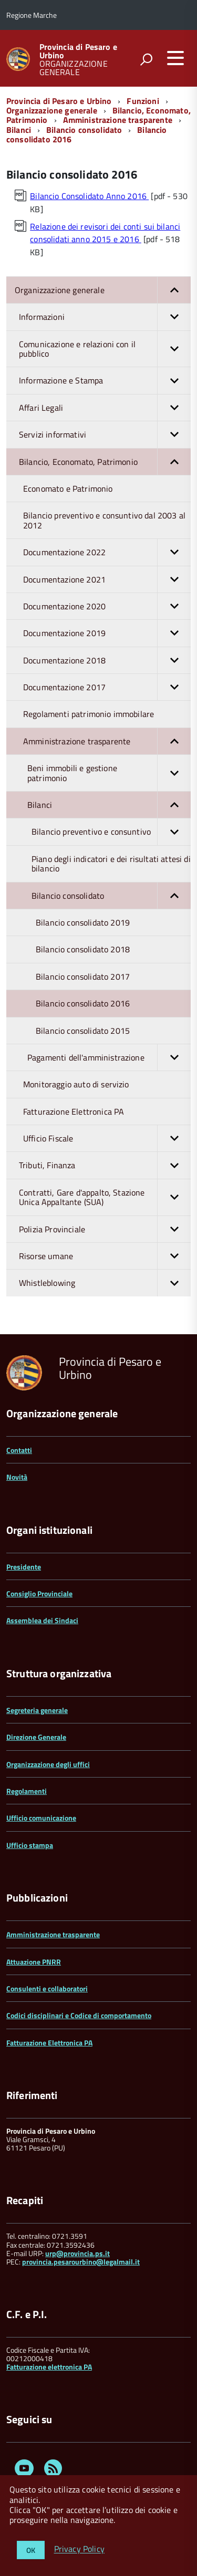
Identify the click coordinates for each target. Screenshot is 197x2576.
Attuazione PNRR (33, 1961)
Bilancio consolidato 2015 (83, 1030)
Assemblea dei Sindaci (42, 1620)
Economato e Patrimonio (68, 488)
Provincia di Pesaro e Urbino (78, 51)
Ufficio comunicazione (41, 1817)
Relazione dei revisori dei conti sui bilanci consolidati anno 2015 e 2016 (105, 233)
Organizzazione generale (51, 110)
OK (30, 2550)
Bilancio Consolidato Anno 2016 (89, 196)
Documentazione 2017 (107, 687)
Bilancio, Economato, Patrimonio (105, 462)
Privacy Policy (79, 2549)
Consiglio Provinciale (39, 1593)
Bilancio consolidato (84, 129)
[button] (174, 290)
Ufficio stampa (29, 1845)
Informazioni (105, 317)
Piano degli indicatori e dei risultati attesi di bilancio (111, 864)
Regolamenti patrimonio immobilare (88, 714)
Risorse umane (105, 1256)
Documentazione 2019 (107, 633)
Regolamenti (26, 1790)
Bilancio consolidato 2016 (83, 1003)
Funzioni (143, 101)
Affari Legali (105, 407)
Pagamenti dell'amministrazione (109, 1057)
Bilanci (18, 129)
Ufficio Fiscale (107, 1138)
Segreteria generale (37, 1710)
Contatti (19, 1450)
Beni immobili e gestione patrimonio (109, 773)
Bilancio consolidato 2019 (83, 922)
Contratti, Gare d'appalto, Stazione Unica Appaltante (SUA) (105, 1197)
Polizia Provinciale (105, 1229)
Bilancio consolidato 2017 (83, 976)
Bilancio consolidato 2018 (83, 949)
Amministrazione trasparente (117, 119)
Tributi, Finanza (105, 1165)
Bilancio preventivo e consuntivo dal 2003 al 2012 (104, 520)
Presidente (23, 1566)
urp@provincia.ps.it (77, 2253)
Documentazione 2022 (107, 552)
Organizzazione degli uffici (48, 1764)
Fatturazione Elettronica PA (73, 1111)
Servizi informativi (105, 434)
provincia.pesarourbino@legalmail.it (81, 2261)
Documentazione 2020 (107, 606)
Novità (16, 1476)
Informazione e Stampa (105, 380)
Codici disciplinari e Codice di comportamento (78, 2015)
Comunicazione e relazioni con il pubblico (105, 349)
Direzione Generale (36, 1736)
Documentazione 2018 (107, 660)
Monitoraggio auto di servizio (76, 1084)
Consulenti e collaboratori (47, 1988)
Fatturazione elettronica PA (49, 2366)
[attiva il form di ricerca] (146, 59)
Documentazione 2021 (107, 579)
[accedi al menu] (175, 57)
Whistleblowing (105, 1283)
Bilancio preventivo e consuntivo (111, 831)
